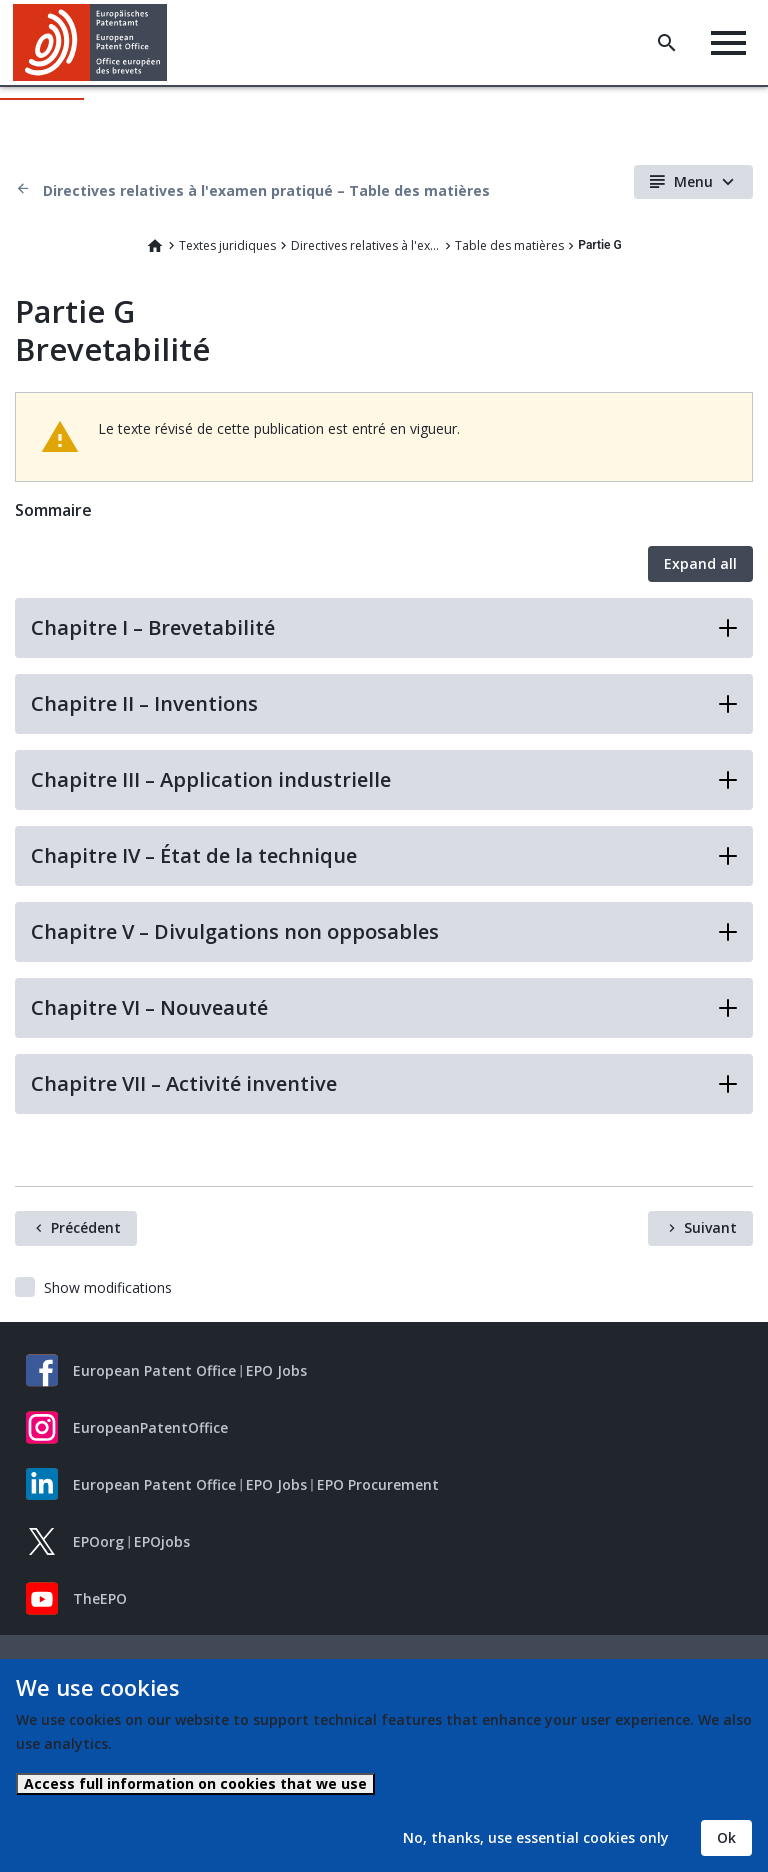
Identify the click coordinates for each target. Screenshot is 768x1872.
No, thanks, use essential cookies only (536, 1837)
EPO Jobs (276, 1370)
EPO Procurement (378, 1484)
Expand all (700, 563)
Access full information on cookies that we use (195, 1783)
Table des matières (509, 245)
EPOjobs (162, 1541)
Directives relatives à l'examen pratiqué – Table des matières (266, 190)
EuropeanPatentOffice (150, 1427)
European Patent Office (154, 1370)
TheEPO (100, 1598)
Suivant (710, 1227)
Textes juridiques (227, 245)
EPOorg (98, 1541)
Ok (726, 1837)
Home (155, 246)
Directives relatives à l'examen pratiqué (366, 245)
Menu (693, 181)
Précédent (86, 1227)
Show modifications (108, 1287)
